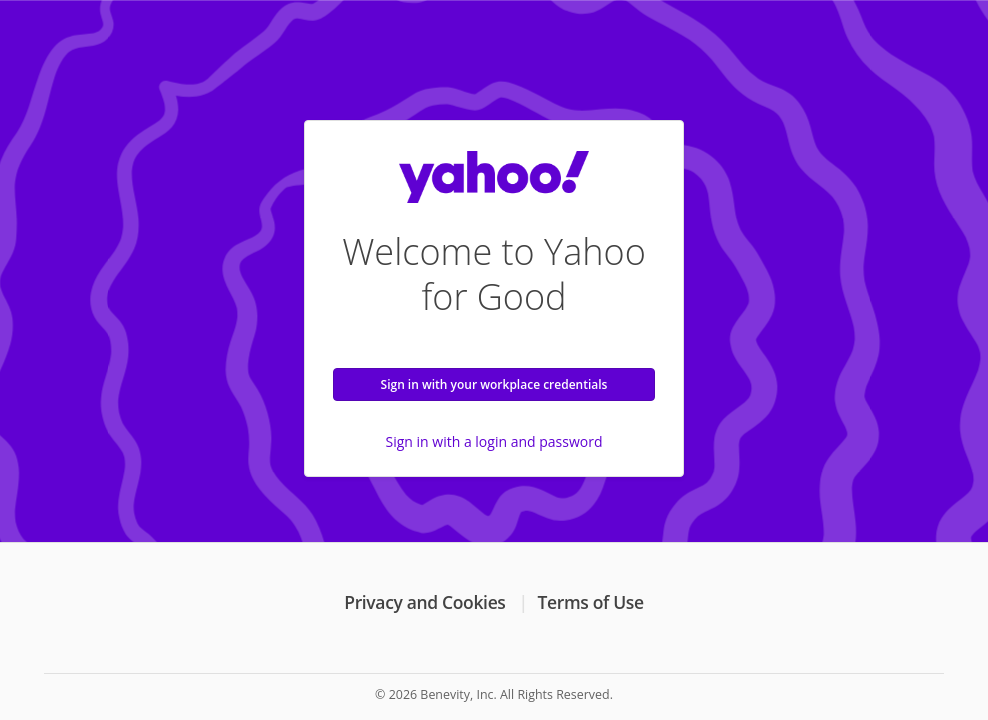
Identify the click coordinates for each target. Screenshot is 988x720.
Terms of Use (591, 602)
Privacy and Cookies (424, 602)
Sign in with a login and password (494, 441)
